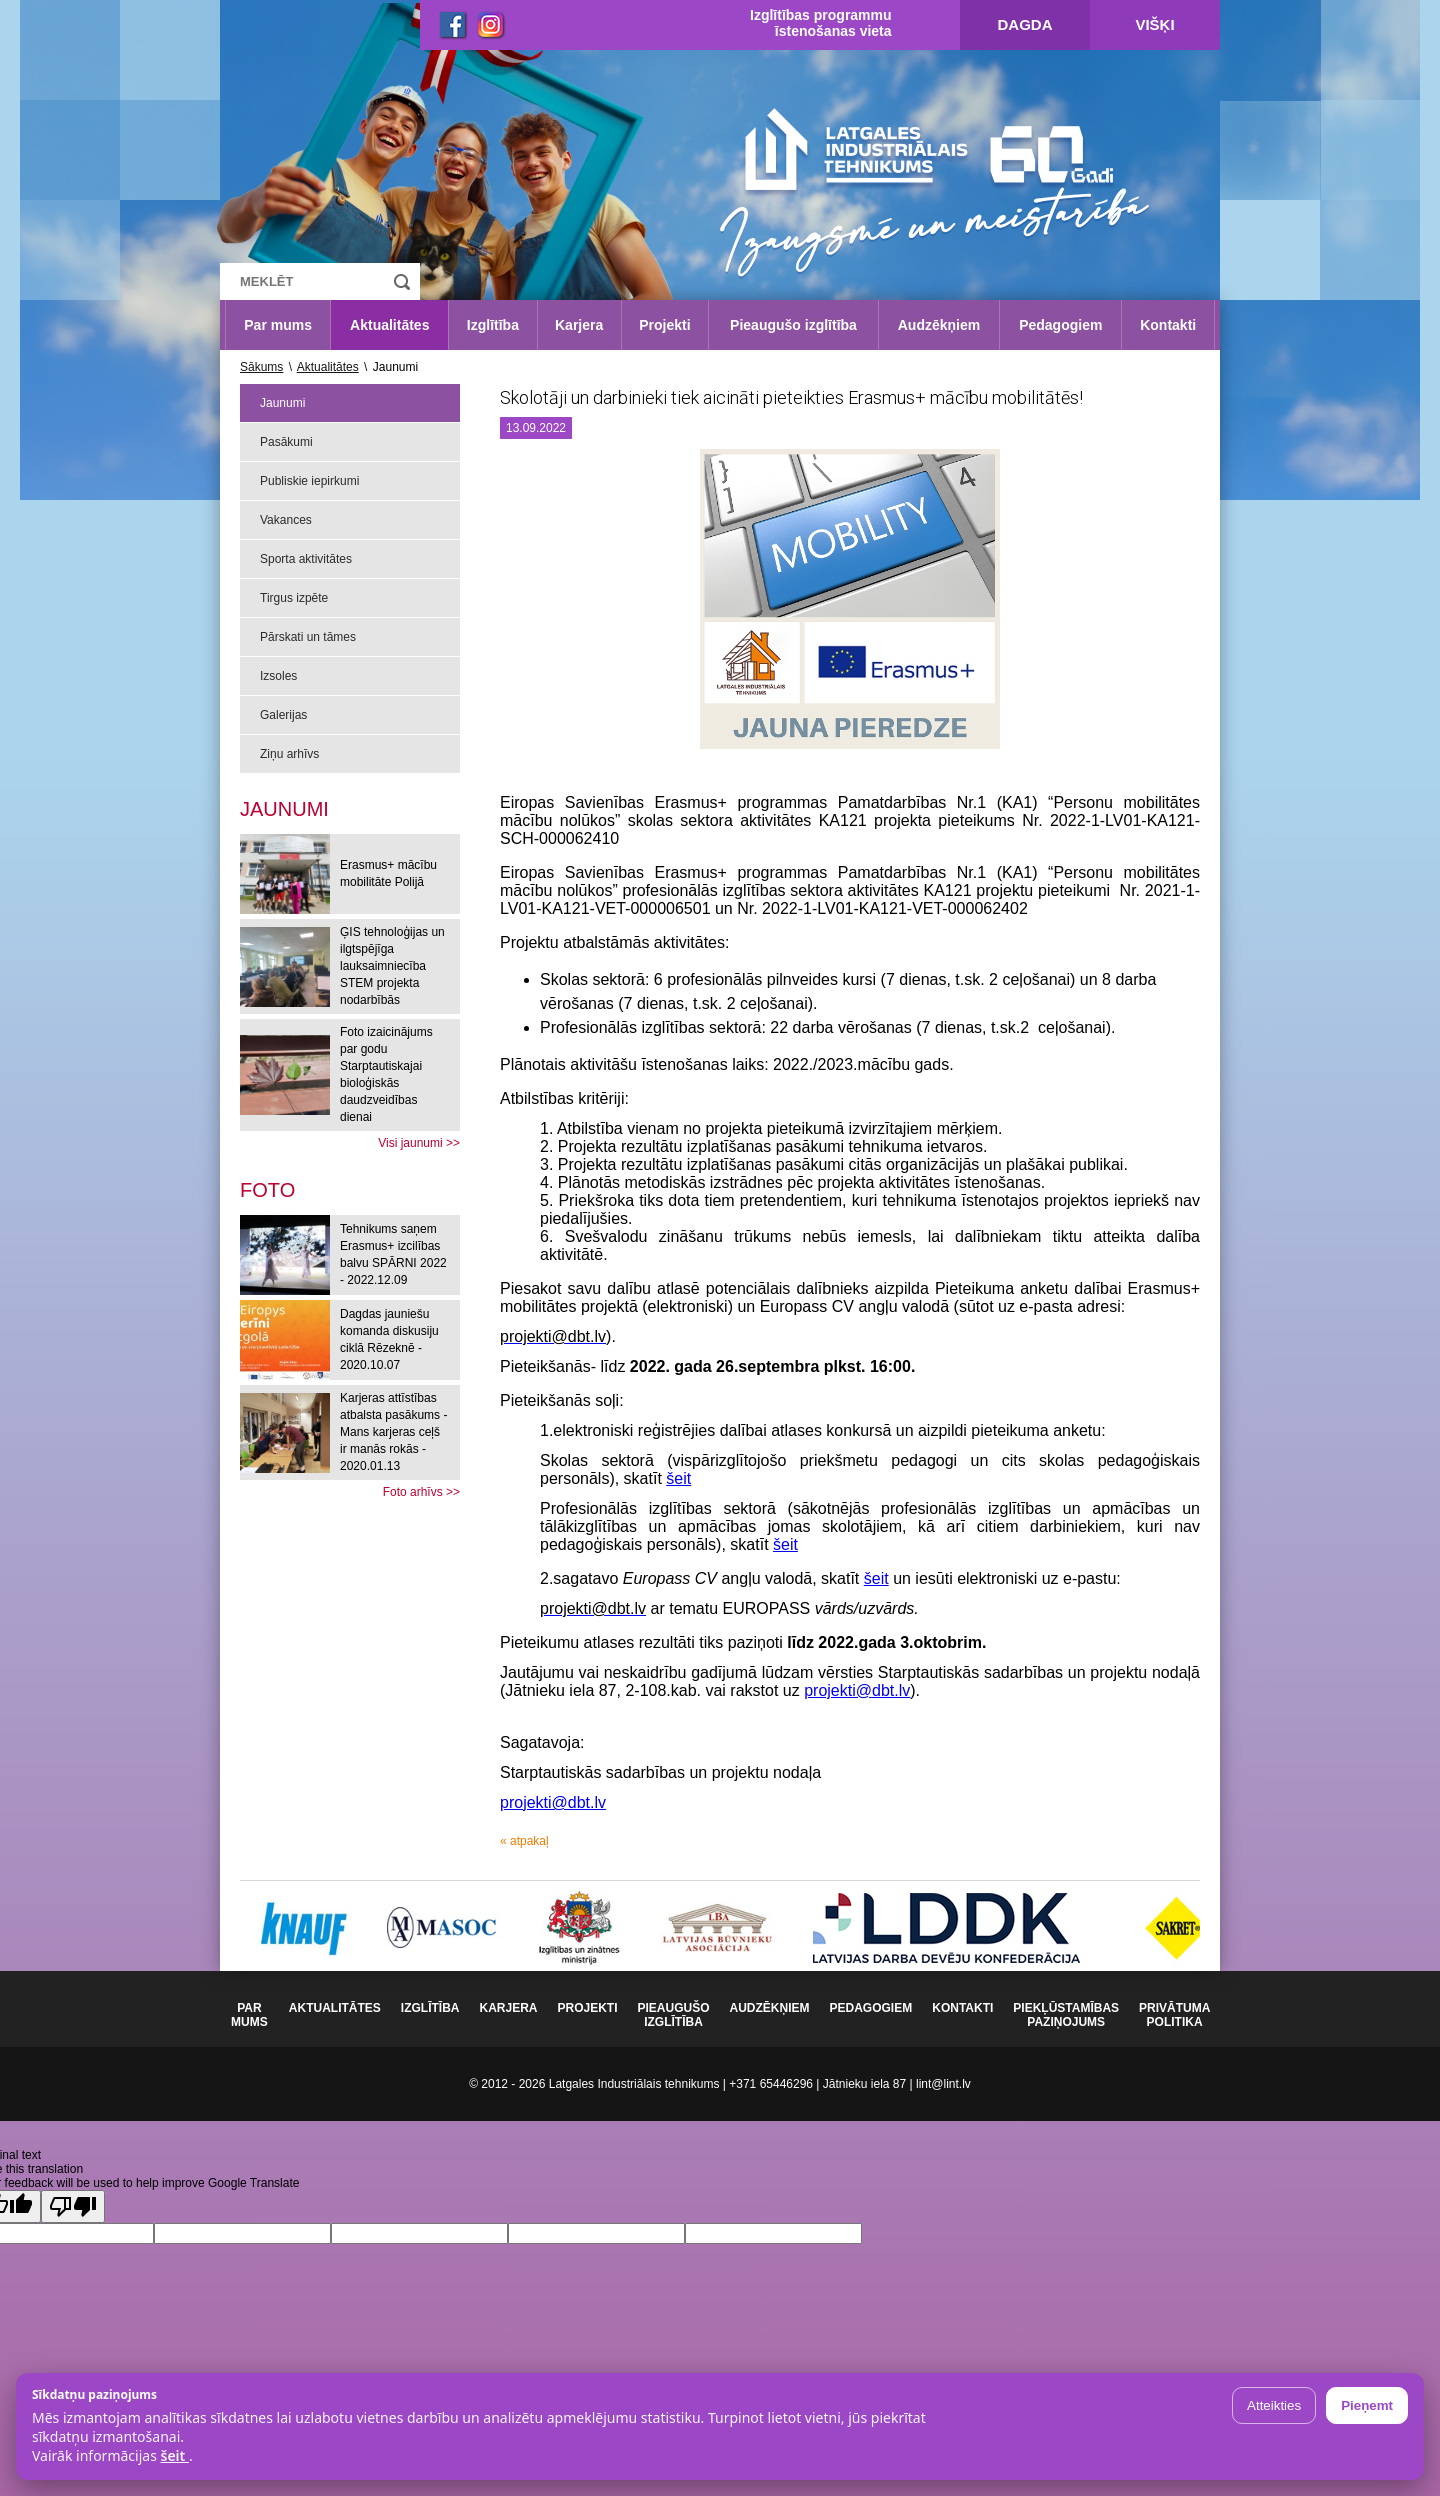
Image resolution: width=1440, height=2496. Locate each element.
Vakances (286, 520)
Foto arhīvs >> (421, 1492)
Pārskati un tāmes (308, 637)
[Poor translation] (73, 2206)
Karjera (579, 325)
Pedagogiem (1060, 325)
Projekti (664, 325)
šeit (678, 1478)
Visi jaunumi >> (419, 1143)
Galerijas (283, 715)
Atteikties (1274, 2405)
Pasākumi (286, 442)
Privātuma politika (1174, 2015)
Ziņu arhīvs (289, 754)
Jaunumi (282, 403)
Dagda (1025, 24)
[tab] (267, 1190)
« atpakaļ (524, 1841)
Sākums (261, 367)
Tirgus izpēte (294, 598)
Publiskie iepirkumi (309, 481)
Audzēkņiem (939, 325)
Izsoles (278, 676)
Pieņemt (1367, 2405)
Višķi (1154, 24)
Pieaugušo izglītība (793, 325)
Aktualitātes (389, 325)
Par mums (278, 325)
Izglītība (493, 325)
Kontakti (1168, 325)
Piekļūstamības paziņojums (1066, 2015)
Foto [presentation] (267, 1190)
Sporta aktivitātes (306, 559)
